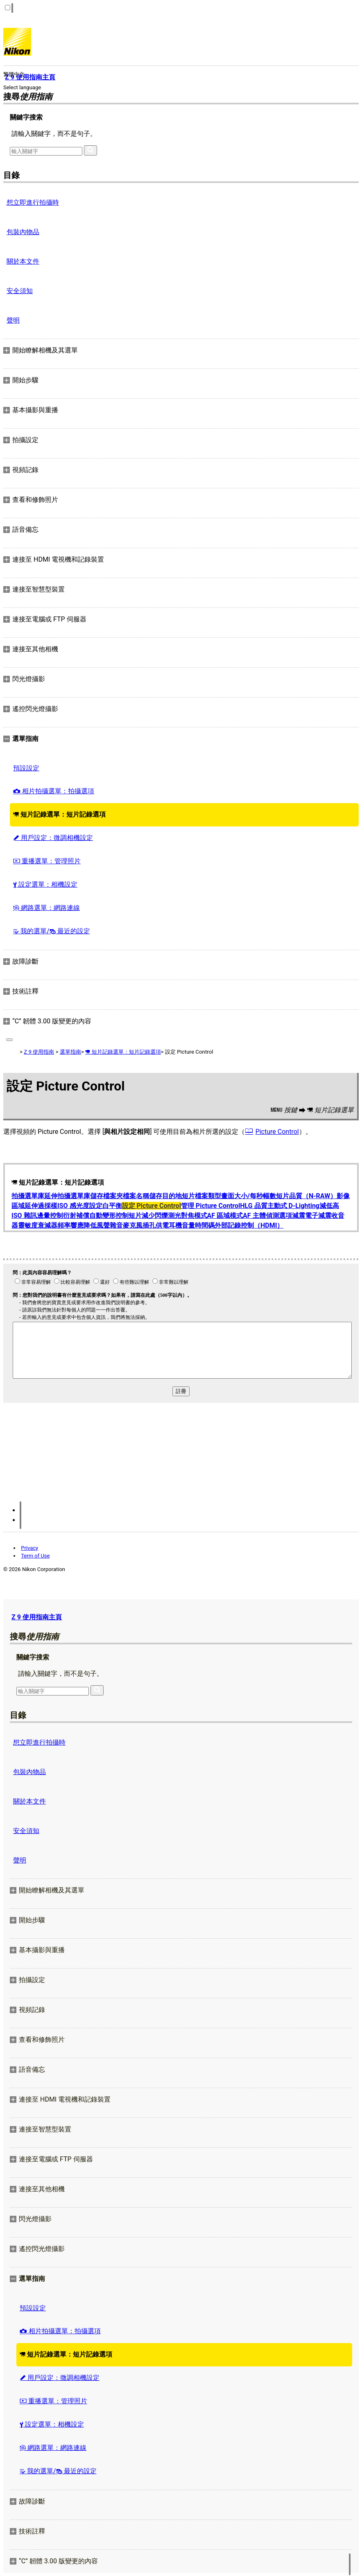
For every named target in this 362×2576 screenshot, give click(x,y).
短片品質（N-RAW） (306, 1196)
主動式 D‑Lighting (293, 1206)
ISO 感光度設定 (79, 1206)
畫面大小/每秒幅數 (248, 1196)
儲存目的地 (165, 1196)
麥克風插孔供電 (146, 1225)
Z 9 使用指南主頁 (36, 1617)
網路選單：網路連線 (46, 908)
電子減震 (318, 1215)
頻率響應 (70, 1225)
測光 (174, 1215)
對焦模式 (194, 1215)
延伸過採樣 (41, 1206)
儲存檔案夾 (106, 1196)
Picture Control (277, 1132)
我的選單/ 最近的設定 (51, 931)
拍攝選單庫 (27, 1196)
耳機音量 (182, 1225)
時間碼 (205, 1225)
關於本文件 (23, 261)
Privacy (29, 1548)
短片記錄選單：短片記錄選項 (59, 814)
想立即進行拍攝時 (33, 202)
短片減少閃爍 (148, 1215)
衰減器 (47, 1225)
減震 (298, 1215)
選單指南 (70, 1052)
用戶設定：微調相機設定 (53, 838)
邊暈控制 (50, 1215)
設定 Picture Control (151, 1206)
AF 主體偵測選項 (267, 1215)
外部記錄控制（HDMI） (249, 1225)
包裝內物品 (23, 232)
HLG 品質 (253, 1206)
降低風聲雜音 (103, 1225)
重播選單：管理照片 (47, 861)
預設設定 (26, 768)
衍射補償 (76, 1215)
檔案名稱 (136, 1196)
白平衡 (112, 1206)
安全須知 (20, 291)
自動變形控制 (109, 1215)
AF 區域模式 (225, 1215)
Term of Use (35, 1556)
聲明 (13, 320)
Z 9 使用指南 (39, 1052)
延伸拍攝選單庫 (67, 1196)
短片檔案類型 (201, 1196)
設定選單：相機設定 (45, 884)
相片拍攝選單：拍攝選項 (53, 791)
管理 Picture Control (210, 1206)
